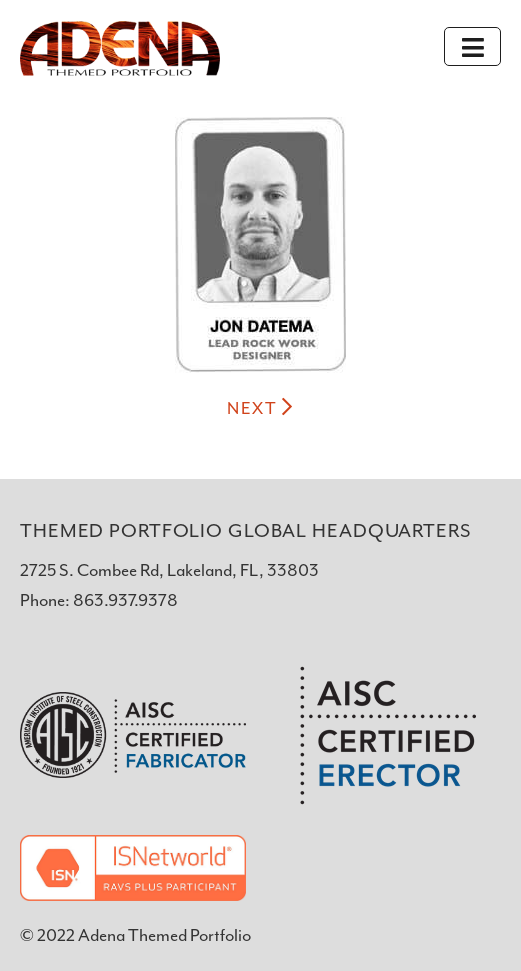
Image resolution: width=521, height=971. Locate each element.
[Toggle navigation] (472, 46)
